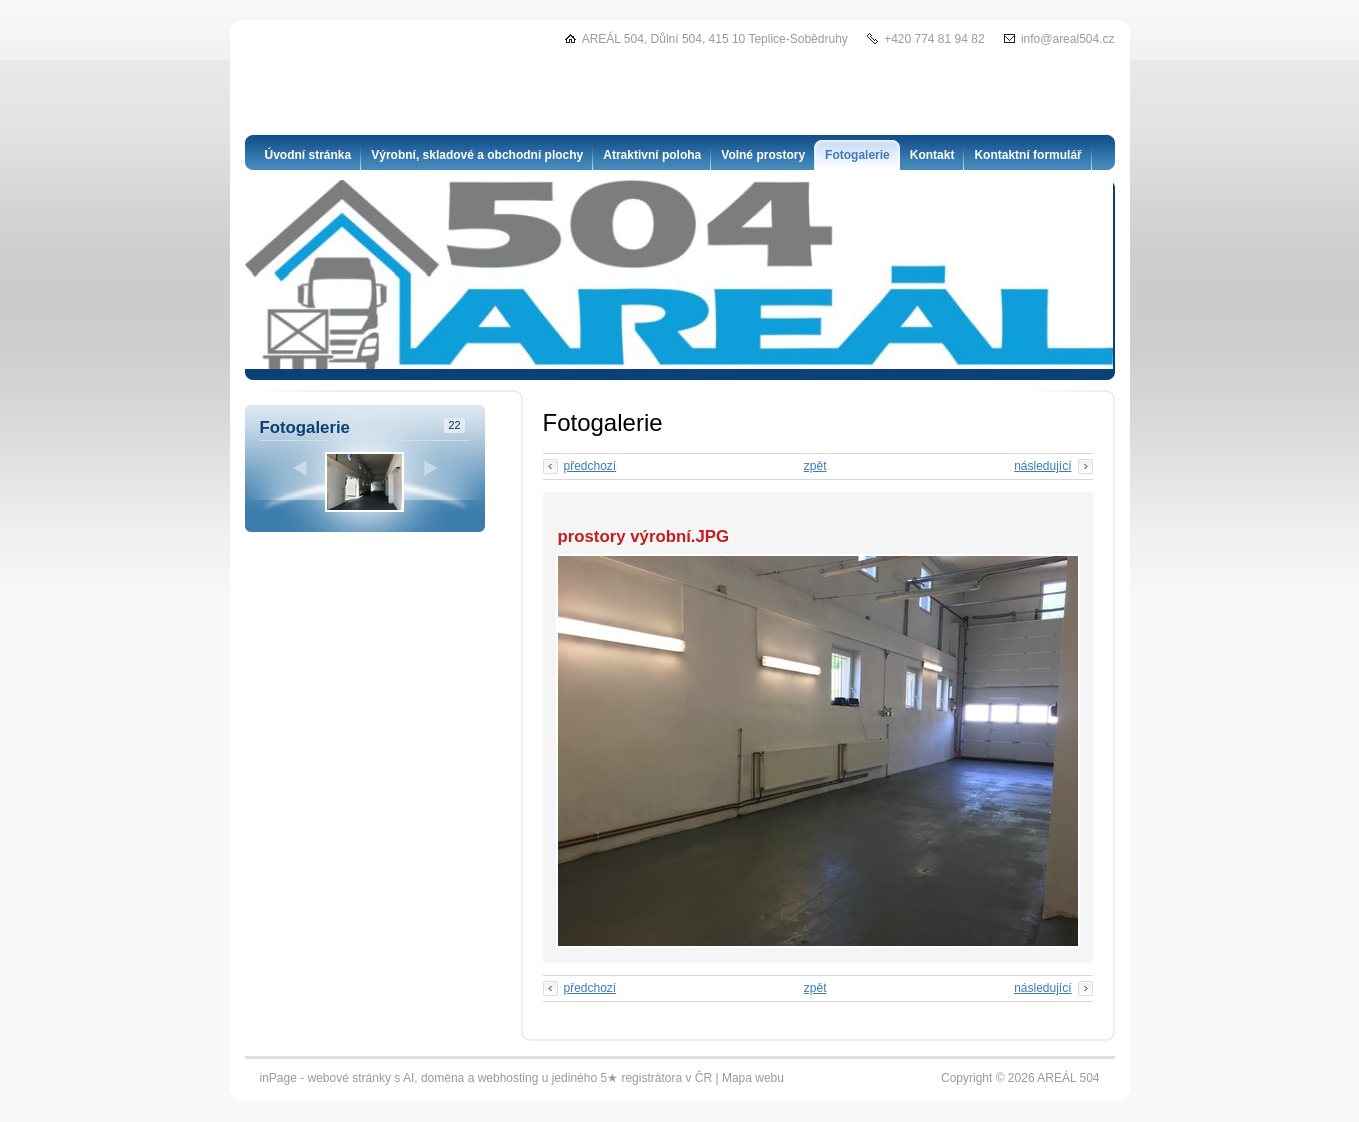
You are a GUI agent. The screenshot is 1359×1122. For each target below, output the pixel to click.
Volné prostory (763, 155)
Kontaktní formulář (1027, 155)
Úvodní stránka (308, 155)
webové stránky (349, 1078)
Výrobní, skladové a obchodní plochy (477, 155)
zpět (815, 466)
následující (1042, 466)
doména (442, 1078)
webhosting (508, 1078)
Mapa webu (753, 1078)
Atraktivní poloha (652, 155)
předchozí (590, 466)
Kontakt (932, 155)
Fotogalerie (857, 155)
